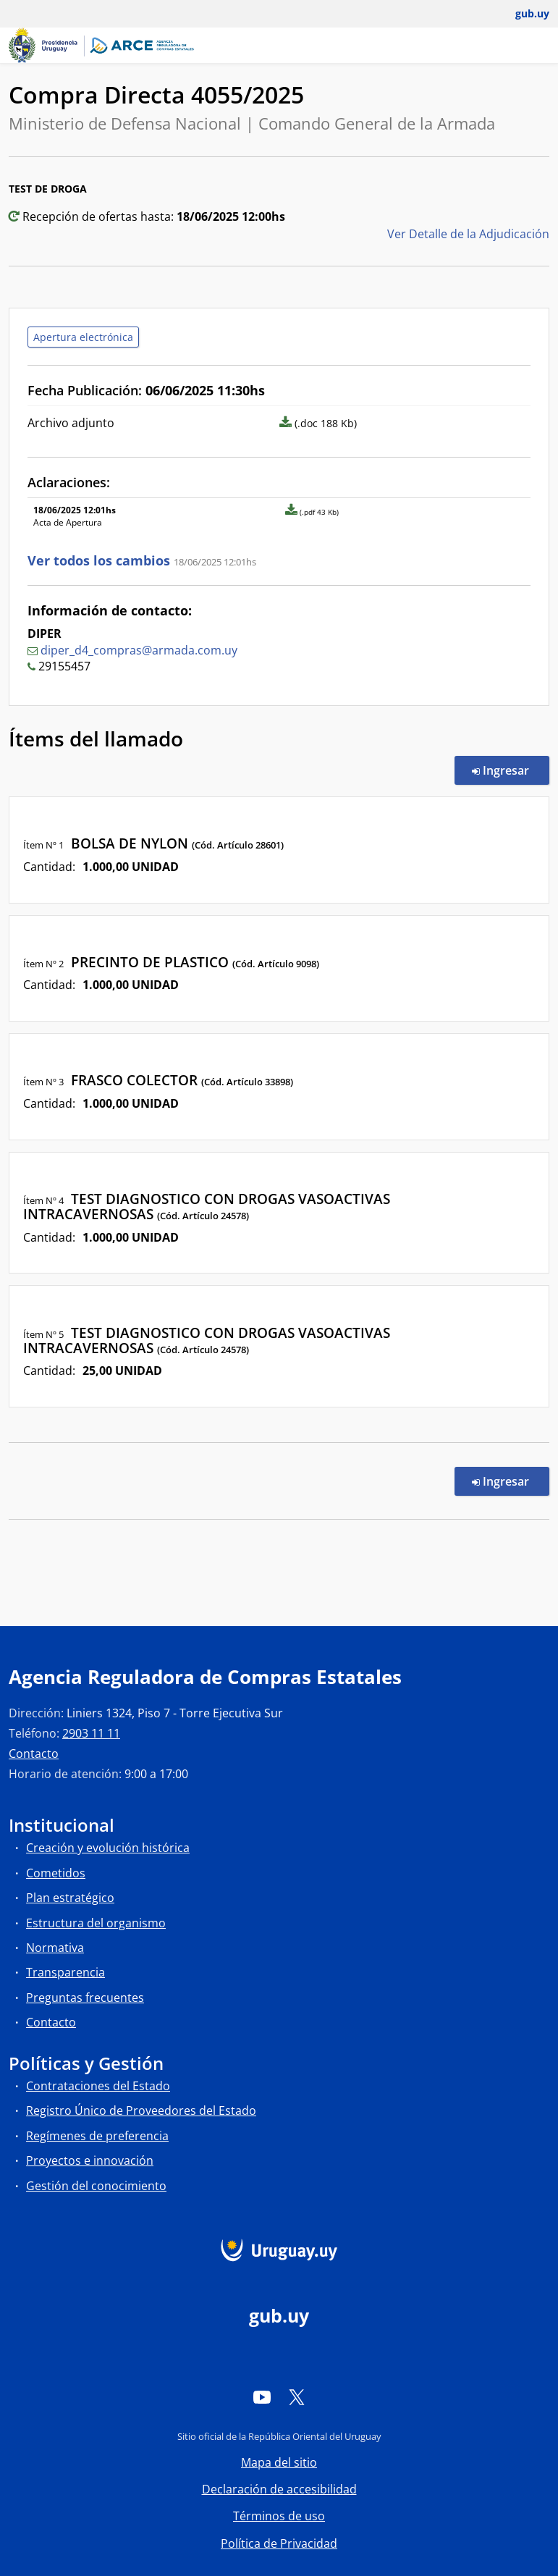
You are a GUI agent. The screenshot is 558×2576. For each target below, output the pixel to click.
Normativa (55, 1948)
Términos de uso (279, 2516)
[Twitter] (296, 2396)
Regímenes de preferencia (97, 2136)
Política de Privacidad (279, 2543)
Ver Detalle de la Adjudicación (468, 234)
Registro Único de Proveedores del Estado (141, 2110)
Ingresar (510, 769)
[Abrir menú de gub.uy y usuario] (522, 14)
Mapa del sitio (279, 2462)
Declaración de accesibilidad (279, 2489)
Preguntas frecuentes (85, 1997)
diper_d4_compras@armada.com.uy (139, 650)
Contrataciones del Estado (98, 2086)
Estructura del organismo (96, 1923)
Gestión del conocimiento (96, 2186)
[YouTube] (262, 2396)
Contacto (34, 1753)
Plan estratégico (70, 1898)
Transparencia (65, 1972)
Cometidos (55, 1873)
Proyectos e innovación (89, 2160)
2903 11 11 (91, 1733)
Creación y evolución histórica (108, 1848)
